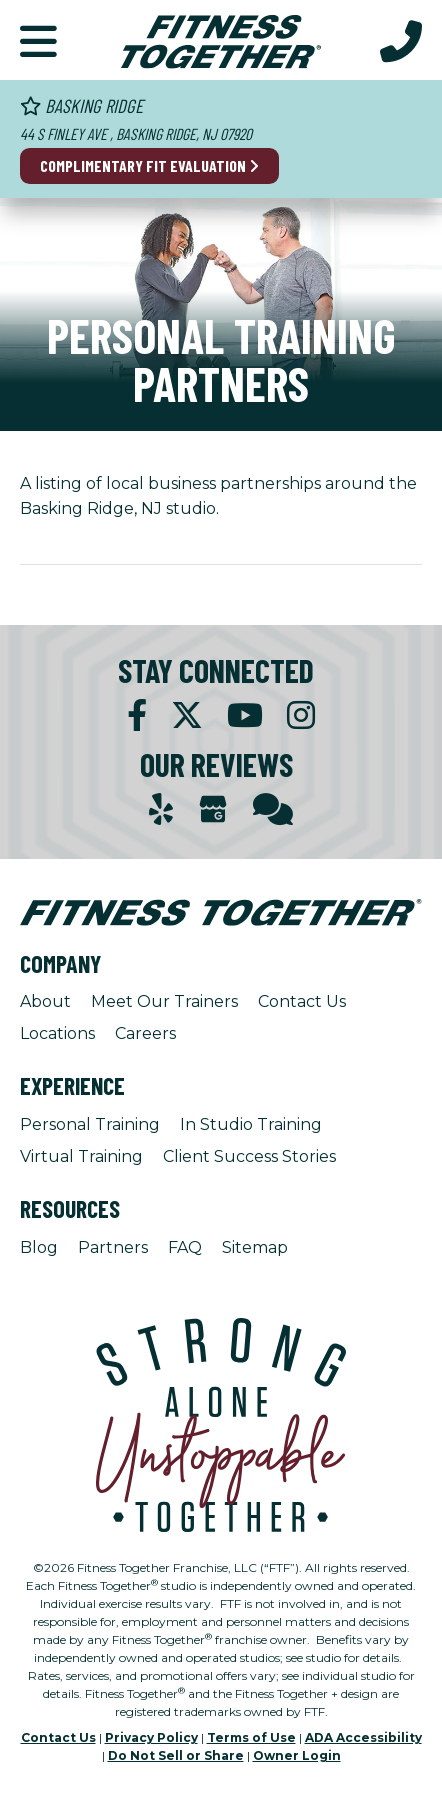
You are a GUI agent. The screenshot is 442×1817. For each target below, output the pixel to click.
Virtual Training (81, 1156)
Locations (57, 1033)
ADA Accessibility (363, 1737)
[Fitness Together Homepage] (221, 40)
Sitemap (255, 1247)
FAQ (185, 1247)
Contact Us (302, 1001)
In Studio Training (251, 1124)
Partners (113, 1247)
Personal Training (90, 1124)
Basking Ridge (81, 105)
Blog (39, 1247)
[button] (38, 40)
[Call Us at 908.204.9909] (401, 40)
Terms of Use (251, 1737)
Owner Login (297, 1755)
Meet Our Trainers (164, 1001)
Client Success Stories (249, 1156)
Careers (145, 1033)
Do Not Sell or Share (176, 1755)
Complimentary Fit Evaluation (149, 165)
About (45, 1001)
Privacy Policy (151, 1737)
